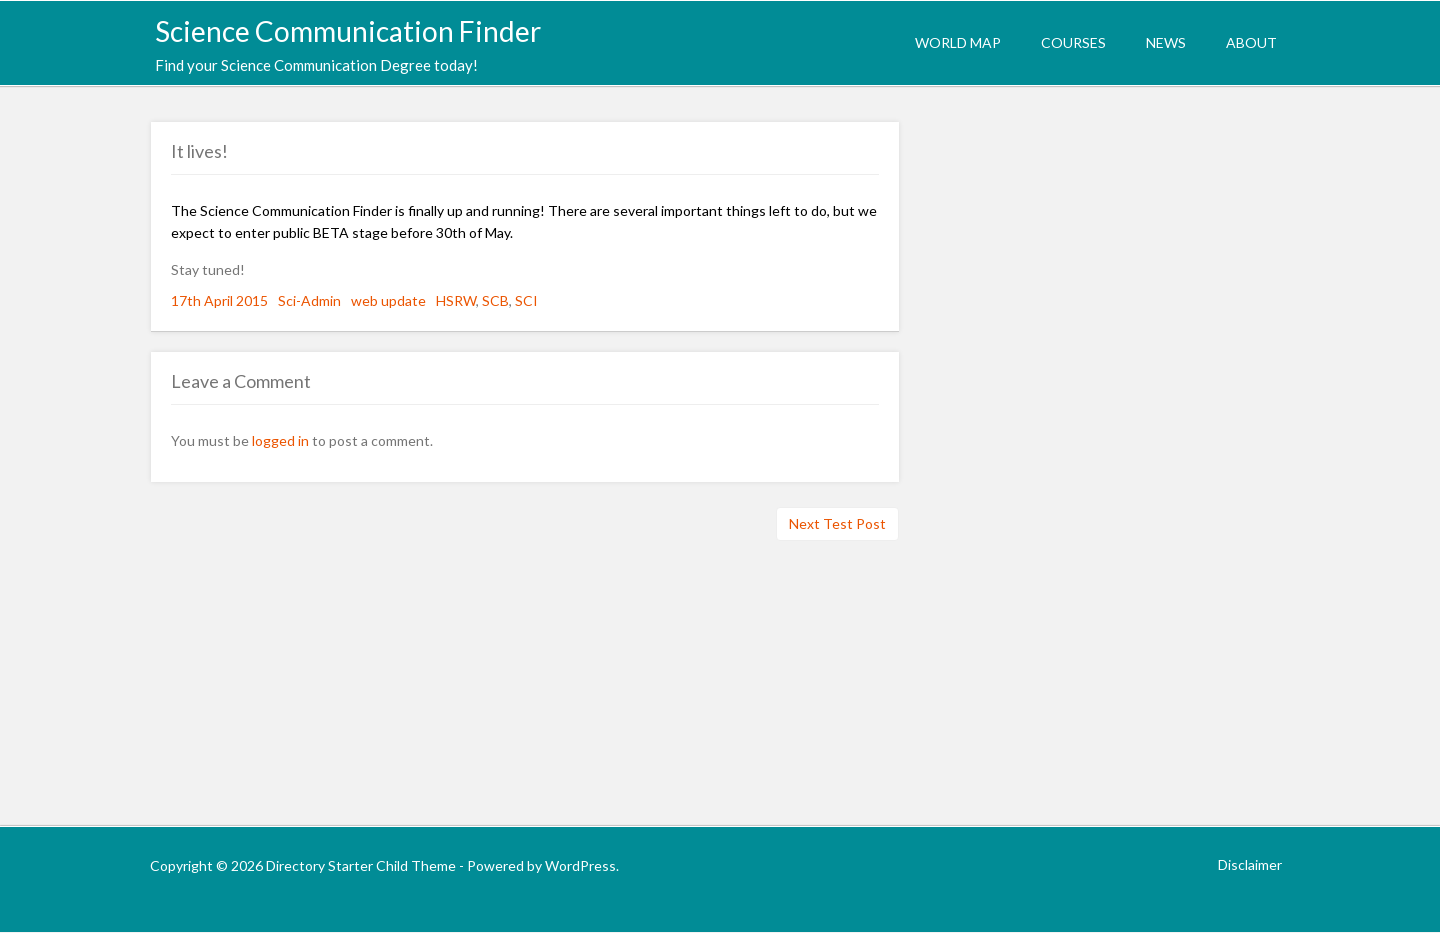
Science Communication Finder (348, 31)
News (1166, 42)
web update (388, 300)
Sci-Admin (309, 300)
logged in (280, 440)
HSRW (456, 300)
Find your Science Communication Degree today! (316, 65)
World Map (958, 42)
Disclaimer (1250, 864)
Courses (1073, 42)
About (1251, 42)
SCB (495, 300)
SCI (526, 300)
